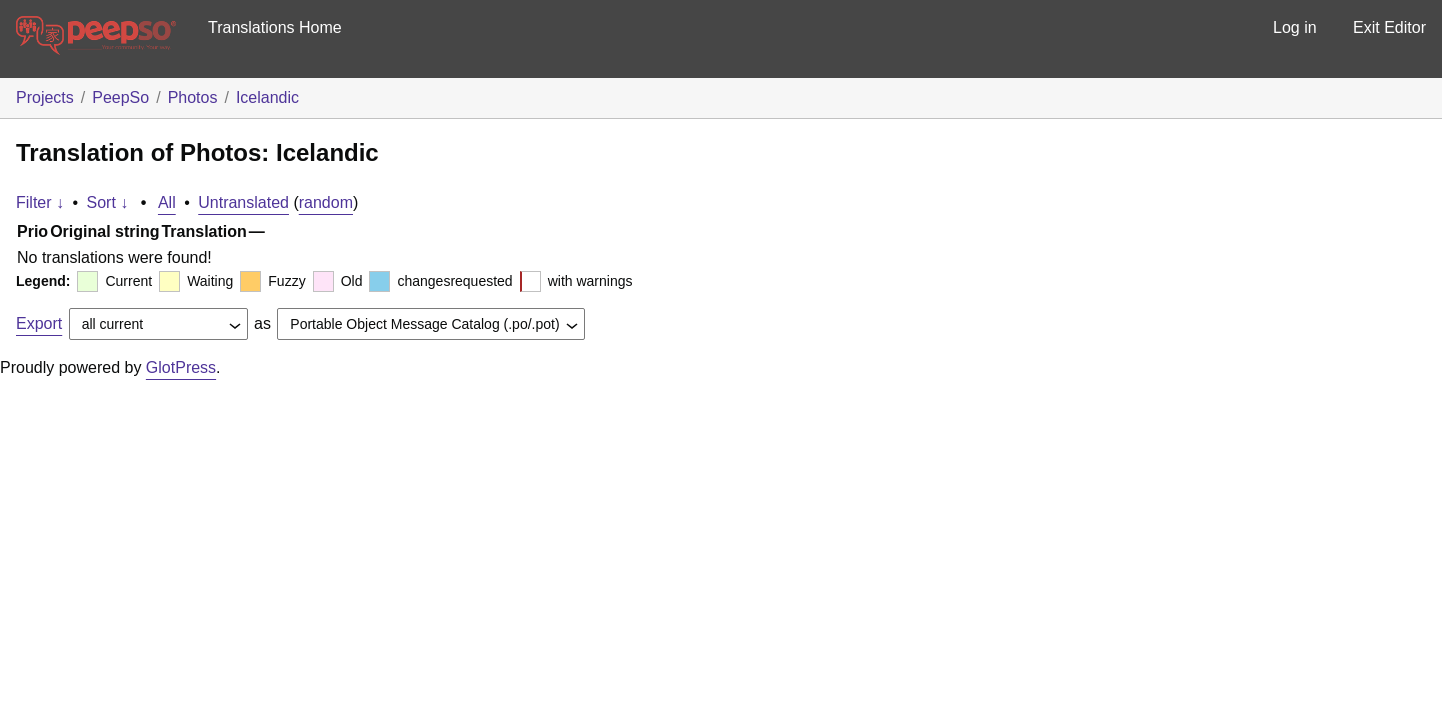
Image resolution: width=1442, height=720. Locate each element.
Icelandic (267, 97)
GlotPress (181, 367)
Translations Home (275, 27)
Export (39, 323)
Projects (45, 97)
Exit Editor (1389, 27)
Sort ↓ (108, 202)
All (167, 202)
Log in (1295, 27)
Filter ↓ (40, 202)
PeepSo (120, 97)
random (326, 202)
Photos (193, 97)
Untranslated (243, 202)
